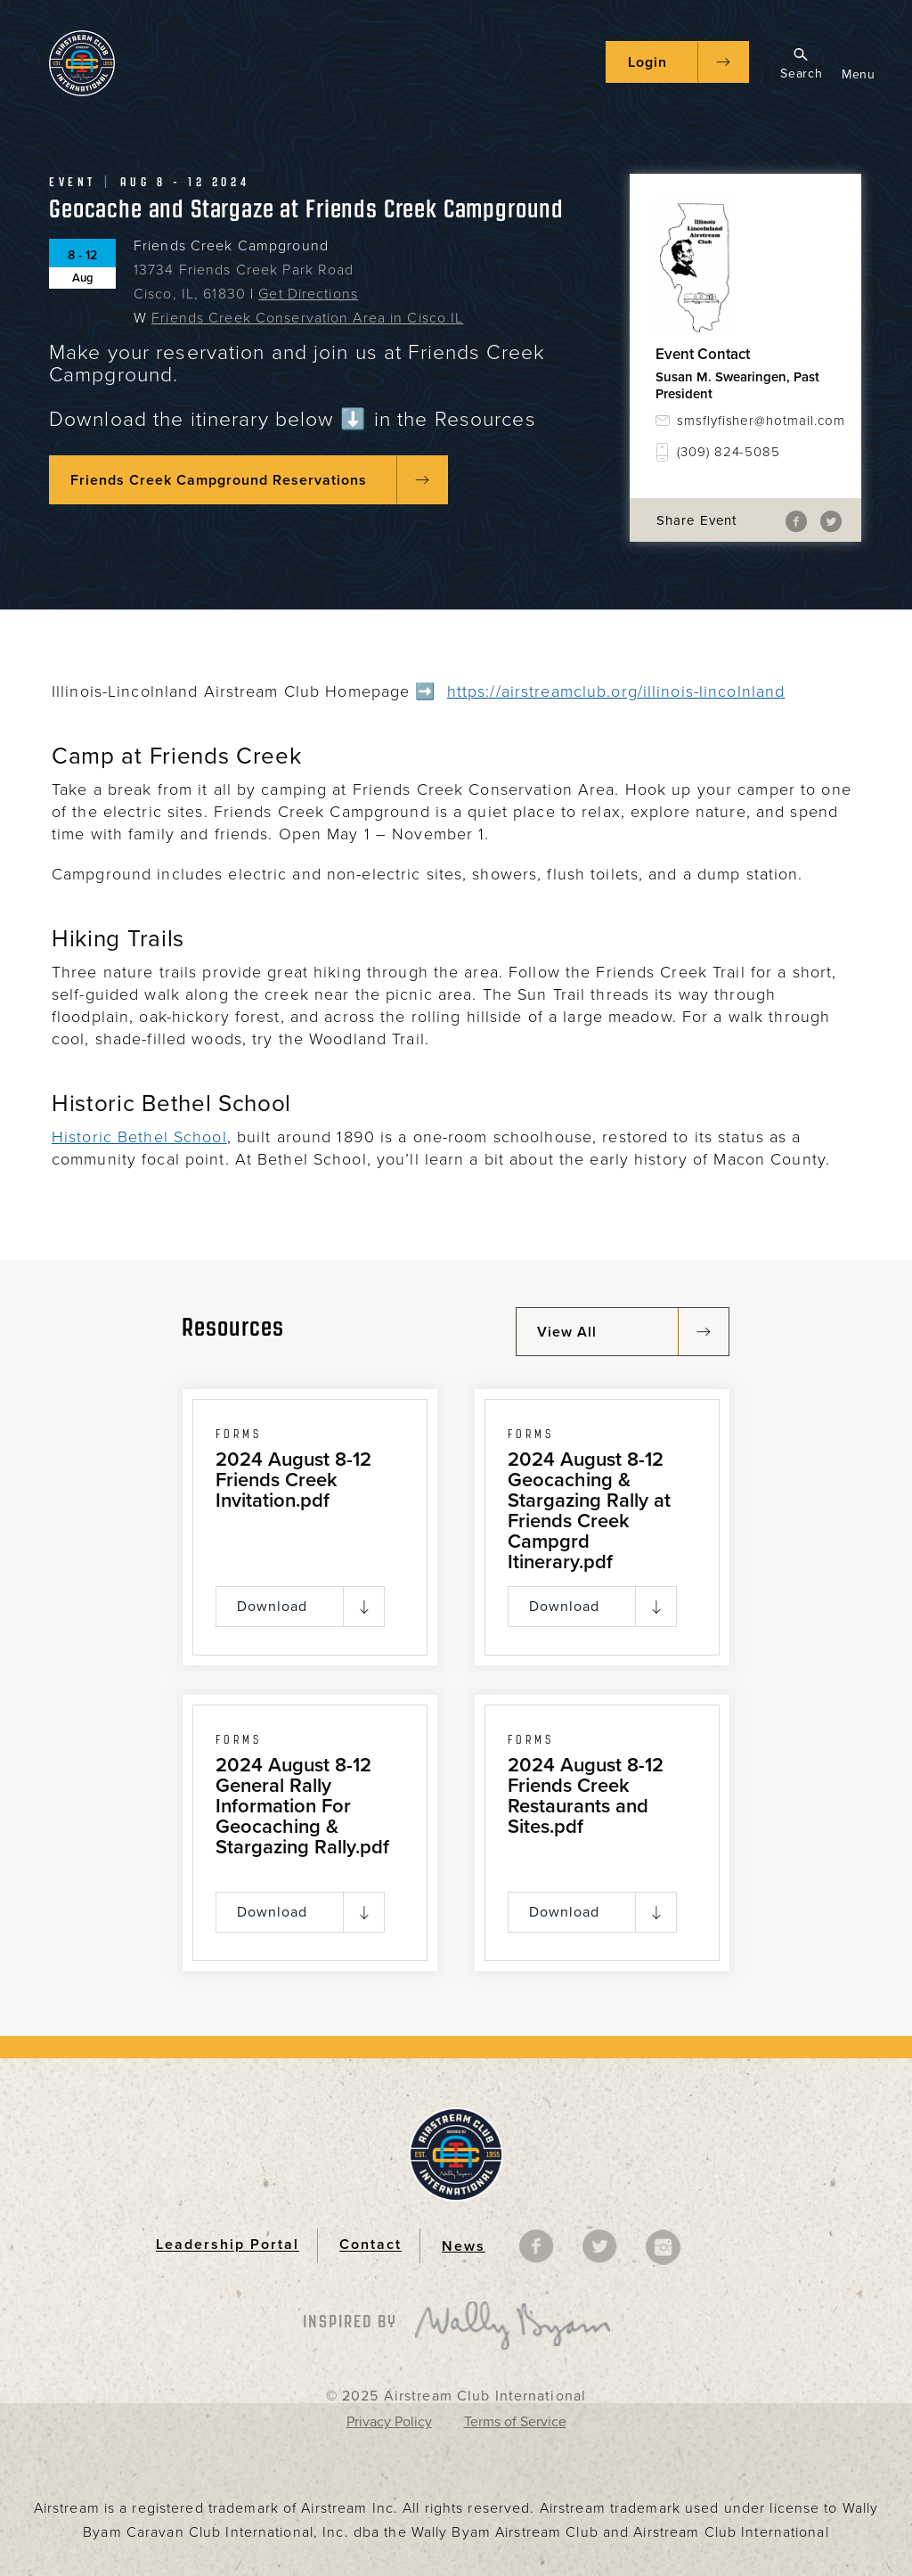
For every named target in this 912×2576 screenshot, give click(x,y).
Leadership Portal (227, 2245)
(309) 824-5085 (728, 452)
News (463, 2246)
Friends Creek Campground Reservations (218, 480)
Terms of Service (515, 2422)
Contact (370, 2245)
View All (567, 1332)
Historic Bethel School (139, 1137)
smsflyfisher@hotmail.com (756, 421)
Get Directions (308, 294)
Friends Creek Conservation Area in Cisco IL (307, 318)
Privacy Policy (389, 2422)
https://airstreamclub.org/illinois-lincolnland (616, 691)
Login (647, 62)
